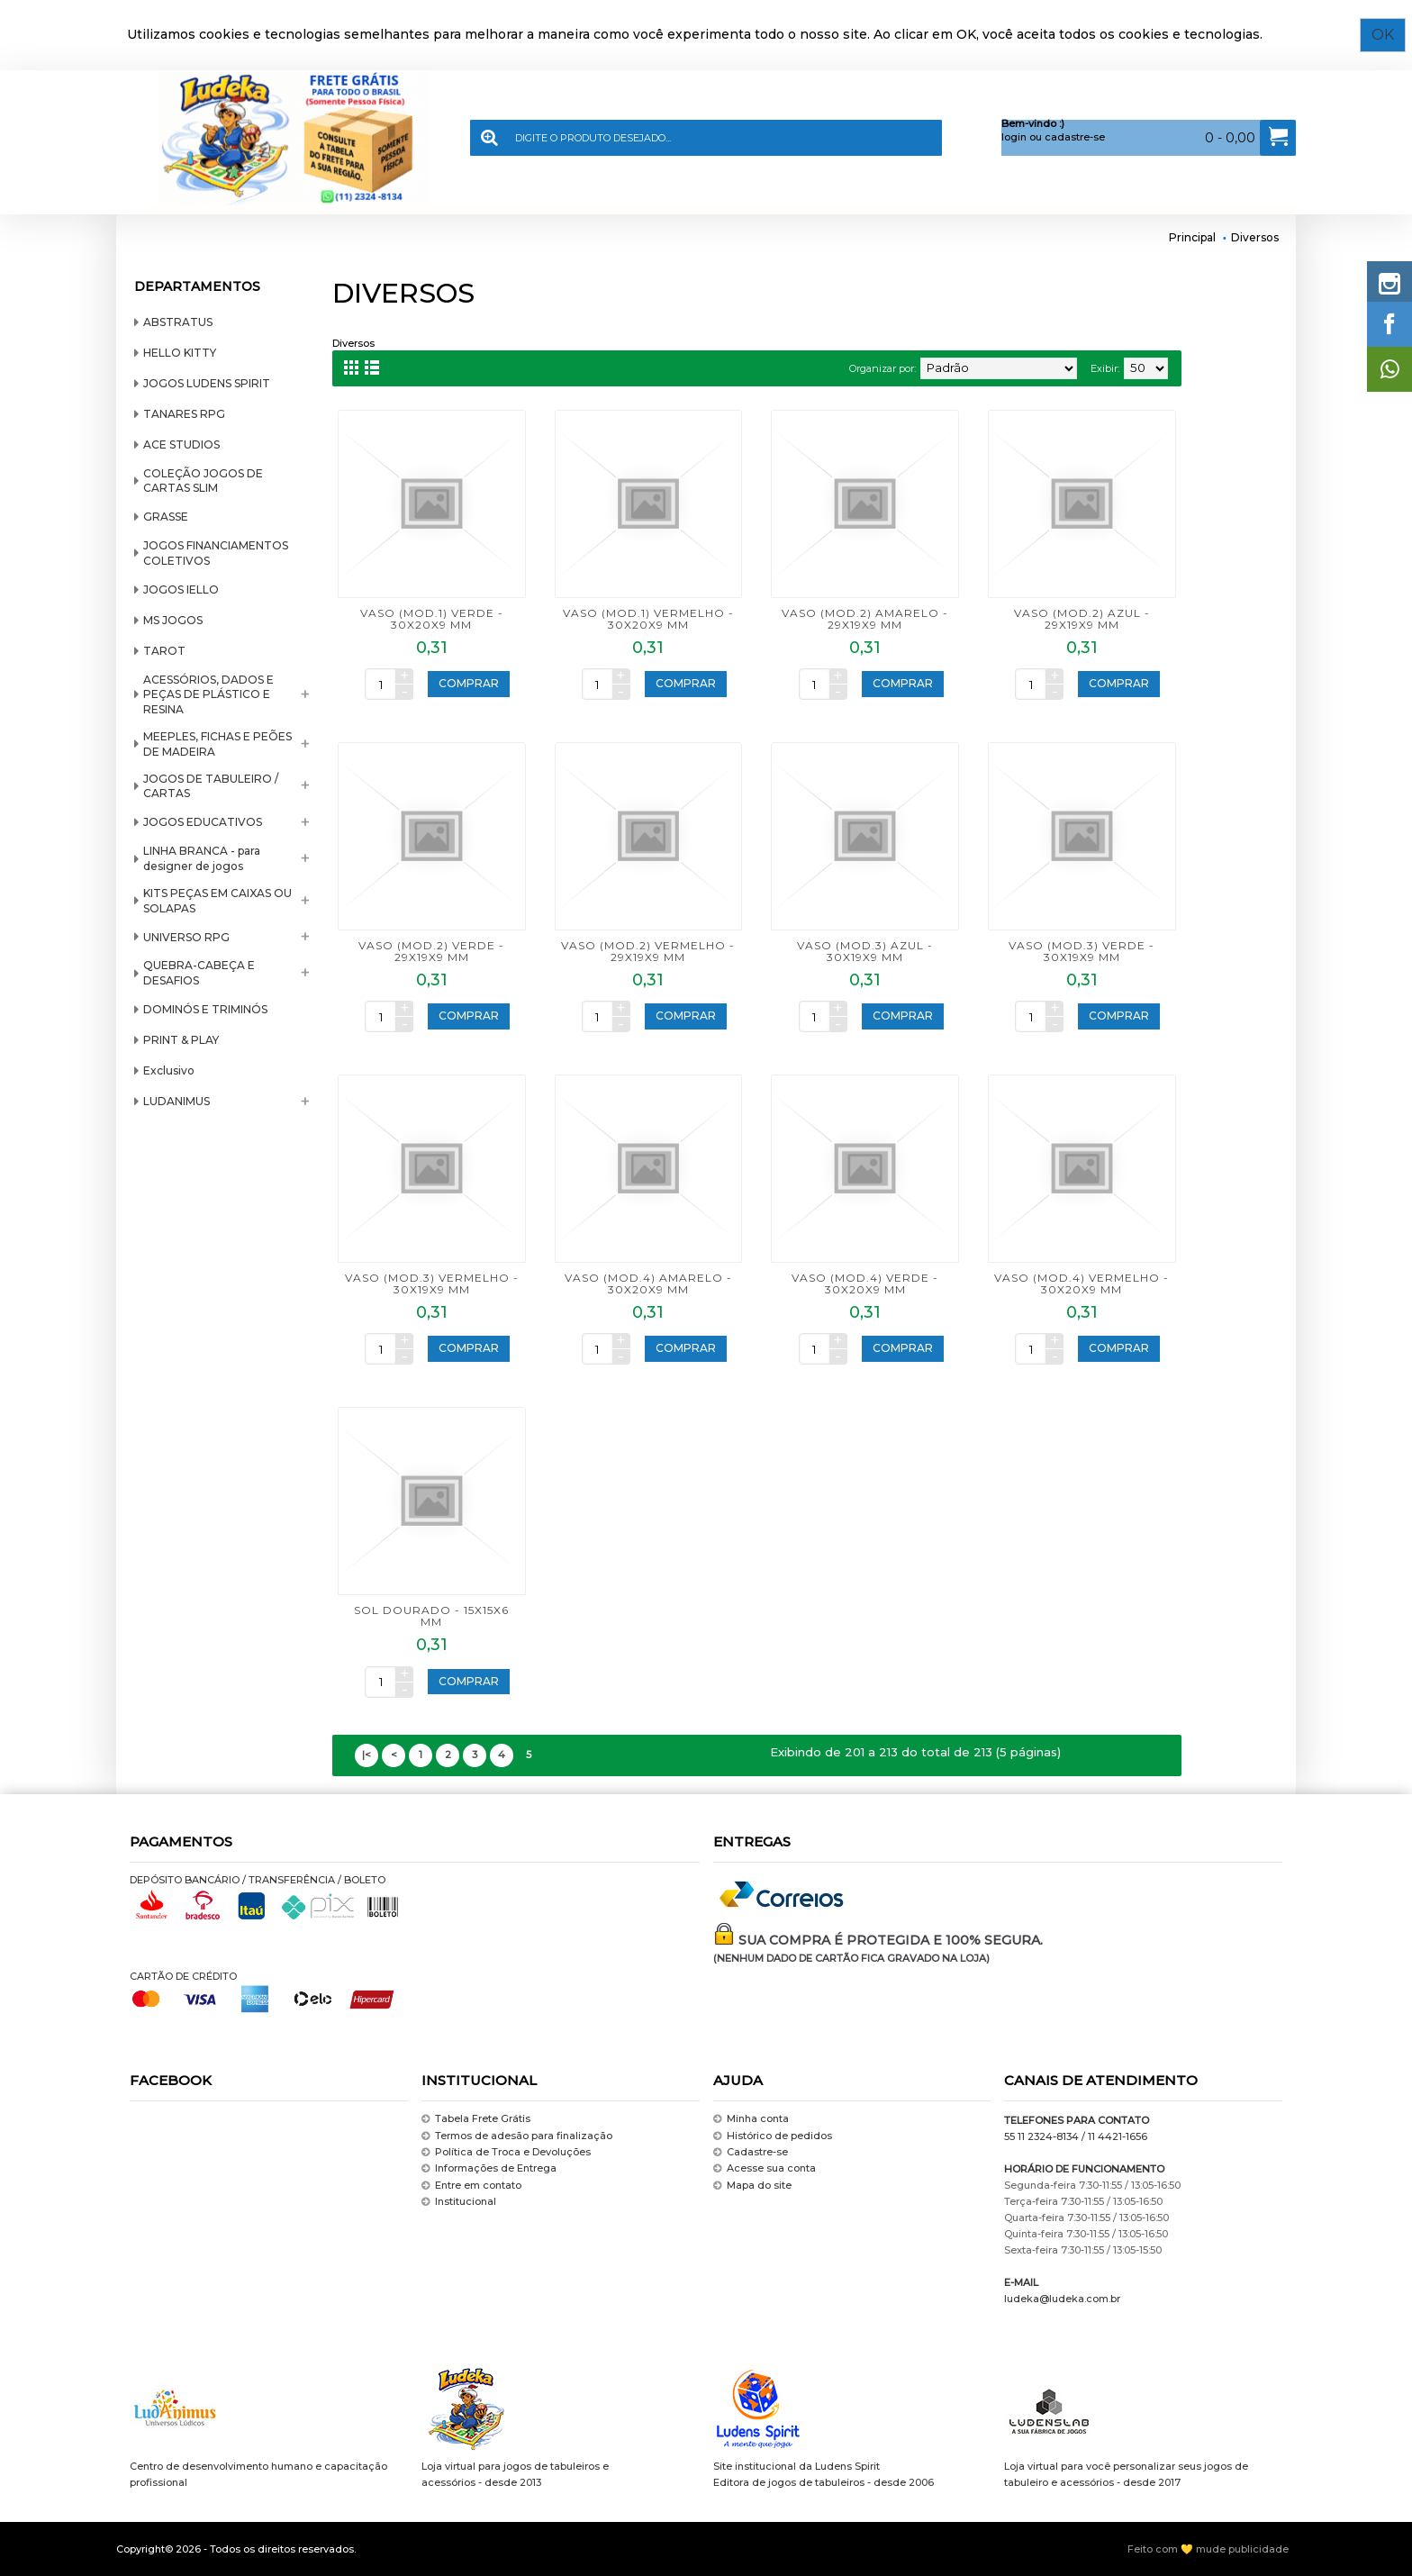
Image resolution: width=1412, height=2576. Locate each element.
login (1014, 137)
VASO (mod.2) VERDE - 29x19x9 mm (431, 951)
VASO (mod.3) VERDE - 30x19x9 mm (1081, 951)
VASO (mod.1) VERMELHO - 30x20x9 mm (648, 618)
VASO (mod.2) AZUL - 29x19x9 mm (1082, 618)
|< (366, 1754)
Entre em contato (471, 2185)
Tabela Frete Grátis (475, 2119)
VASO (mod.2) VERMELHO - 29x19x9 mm (648, 951)
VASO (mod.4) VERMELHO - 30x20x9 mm (1081, 1283)
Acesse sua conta (764, 2169)
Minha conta (751, 2119)
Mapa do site (752, 2185)
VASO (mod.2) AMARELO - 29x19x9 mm (865, 618)
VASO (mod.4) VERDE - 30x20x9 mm (865, 1283)
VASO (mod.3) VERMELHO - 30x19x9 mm (432, 1283)
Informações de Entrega (489, 2169)
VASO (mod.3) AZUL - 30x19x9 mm (865, 951)
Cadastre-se (750, 2152)
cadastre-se (1075, 137)
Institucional (458, 2202)
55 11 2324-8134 (1041, 2136)
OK (1389, 34)
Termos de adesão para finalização (516, 2136)
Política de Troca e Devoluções (506, 2152)
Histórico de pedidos (772, 2136)
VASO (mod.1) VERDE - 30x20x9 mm (431, 618)
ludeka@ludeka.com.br (1062, 2298)
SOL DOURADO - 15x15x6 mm (431, 1615)
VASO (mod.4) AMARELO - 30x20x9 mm (648, 1283)
